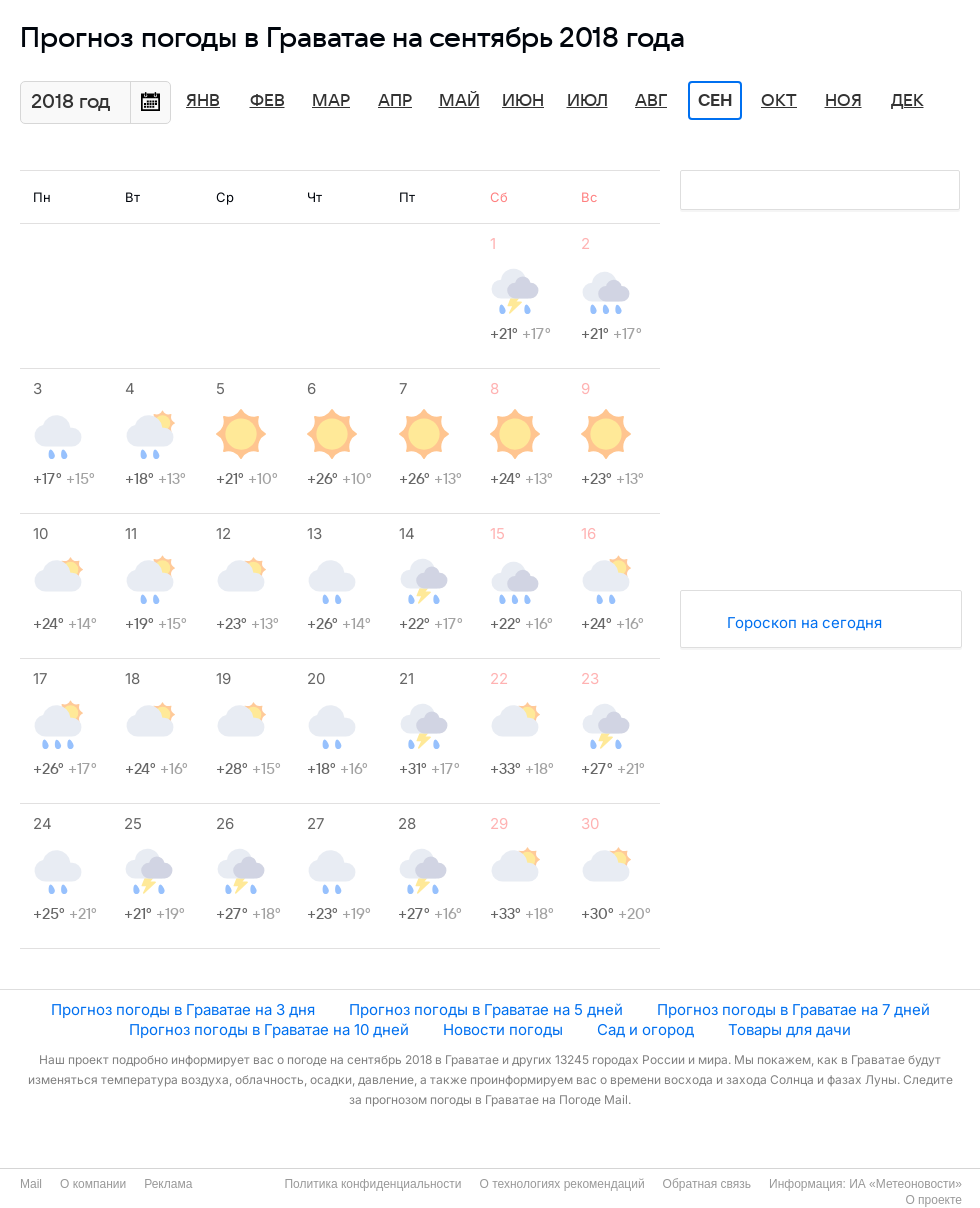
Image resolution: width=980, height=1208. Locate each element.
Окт (779, 101)
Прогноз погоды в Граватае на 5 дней (486, 1009)
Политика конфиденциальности (372, 1184)
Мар (331, 101)
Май (459, 101)
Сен (715, 101)
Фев (267, 101)
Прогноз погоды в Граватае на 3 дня (183, 1009)
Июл (587, 101)
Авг (651, 101)
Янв (203, 101)
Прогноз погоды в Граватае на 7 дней (793, 1009)
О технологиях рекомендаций (561, 1184)
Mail (31, 1184)
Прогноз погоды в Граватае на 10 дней (269, 1029)
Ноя (843, 101)
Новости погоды (503, 1029)
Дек (907, 101)
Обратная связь (707, 1184)
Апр (395, 101)
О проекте (933, 1200)
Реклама (168, 1184)
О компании (93, 1184)
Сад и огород (645, 1029)
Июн (523, 101)
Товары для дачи (789, 1029)
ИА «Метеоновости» (905, 1184)
